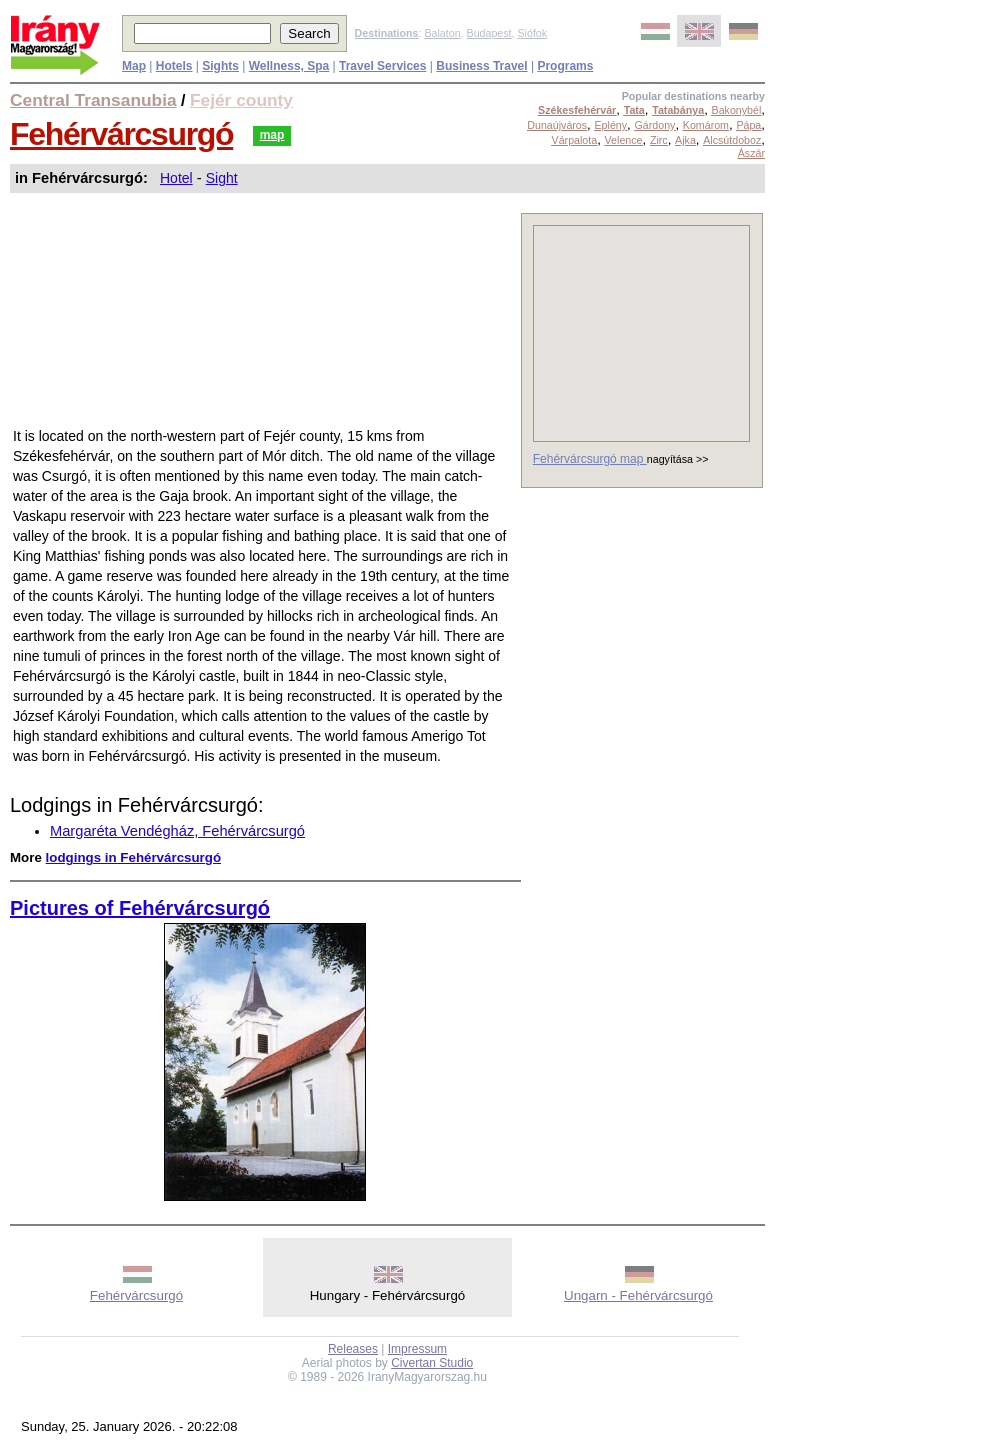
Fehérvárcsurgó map (590, 459)
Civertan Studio (432, 1363)
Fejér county (241, 100)
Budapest (489, 33)
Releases (353, 1349)
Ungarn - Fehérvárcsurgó (638, 1295)
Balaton (442, 33)
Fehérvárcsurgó (121, 134)
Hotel (176, 178)
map (272, 135)
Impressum (417, 1349)
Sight (222, 178)
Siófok (532, 33)
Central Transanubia (93, 100)
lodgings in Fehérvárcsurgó (134, 857)
